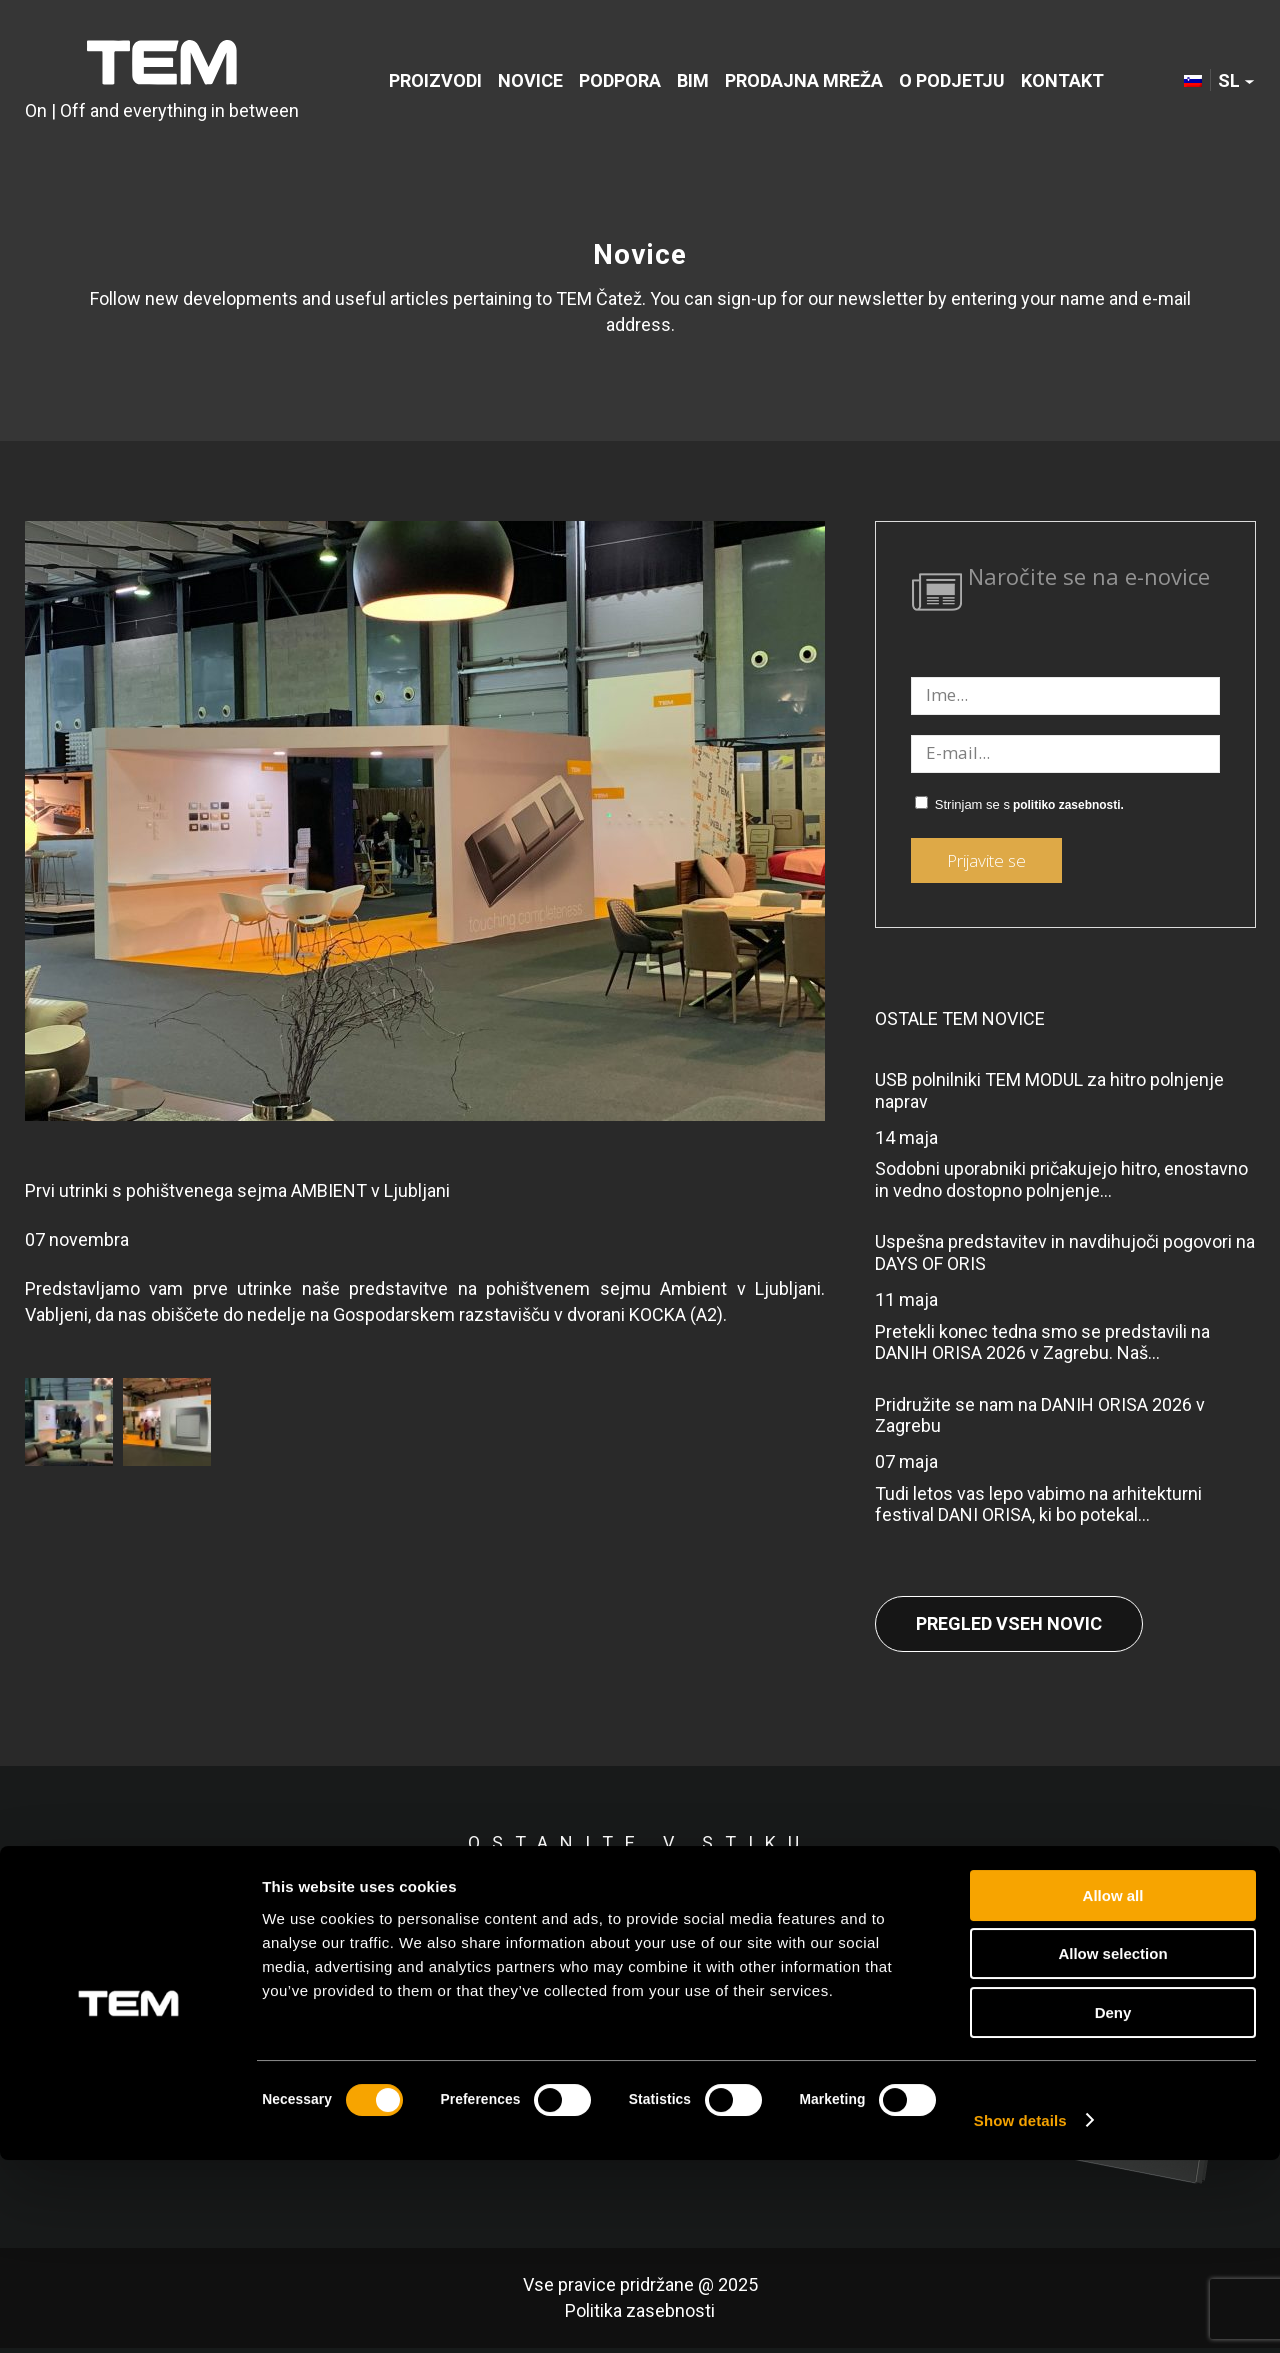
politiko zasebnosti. (1068, 805)
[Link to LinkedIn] (1043, 1914)
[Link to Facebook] (963, 1914)
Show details (1020, 2313)
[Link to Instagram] (1123, 1914)
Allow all (1113, 2088)
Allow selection (1112, 2147)
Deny (1113, 2205)
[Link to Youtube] (1203, 1914)
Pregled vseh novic (1009, 1623)
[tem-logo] (162, 82)
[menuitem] (435, 82)
